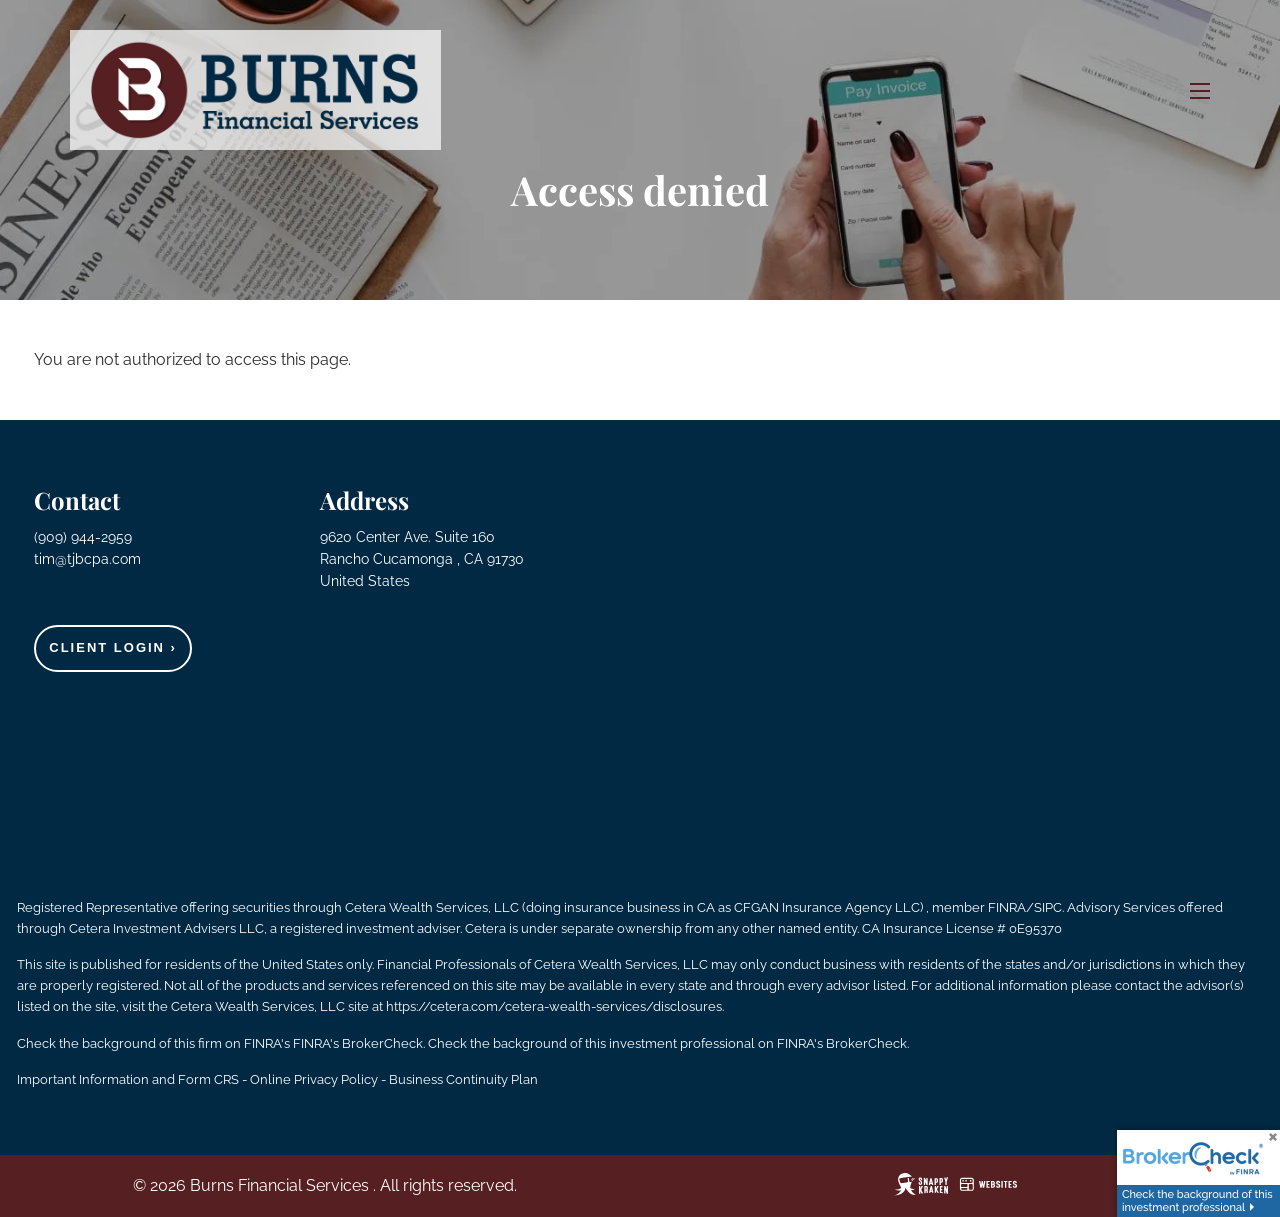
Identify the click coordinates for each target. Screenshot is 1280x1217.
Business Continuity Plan (463, 1079)
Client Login (113, 647)
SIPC (1048, 907)
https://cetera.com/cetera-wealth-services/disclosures (554, 1006)
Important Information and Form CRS (128, 1079)
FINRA (1007, 907)
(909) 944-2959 (85, 537)
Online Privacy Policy (314, 1079)
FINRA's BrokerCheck (358, 1043)
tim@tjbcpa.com (87, 559)
